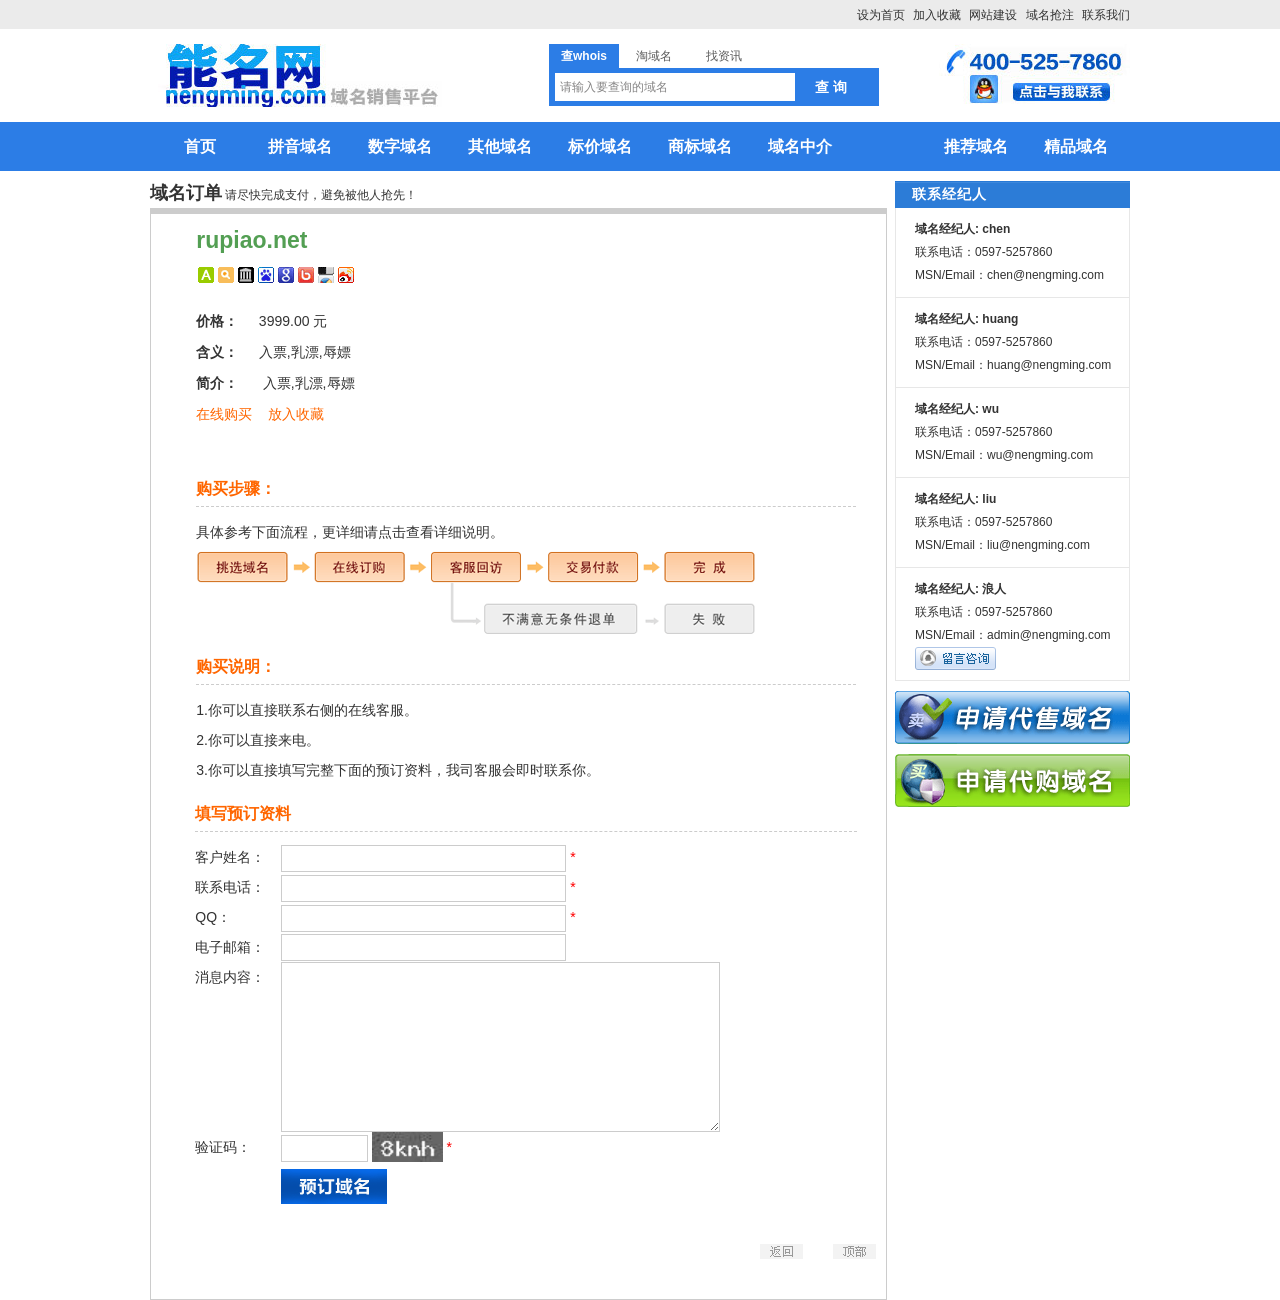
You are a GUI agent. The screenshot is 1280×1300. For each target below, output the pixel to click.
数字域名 (400, 146)
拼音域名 (300, 146)
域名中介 (800, 146)
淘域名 (654, 56)
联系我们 (1106, 15)
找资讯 (724, 56)
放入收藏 (296, 414)
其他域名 (500, 146)
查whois (584, 56)
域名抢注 (1050, 15)
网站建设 (993, 15)
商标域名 (700, 146)
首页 (200, 146)
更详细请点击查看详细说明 (406, 532)
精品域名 (1076, 146)
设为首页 (881, 15)
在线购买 (224, 414)
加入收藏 (937, 15)
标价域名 (600, 146)
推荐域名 (976, 146)
